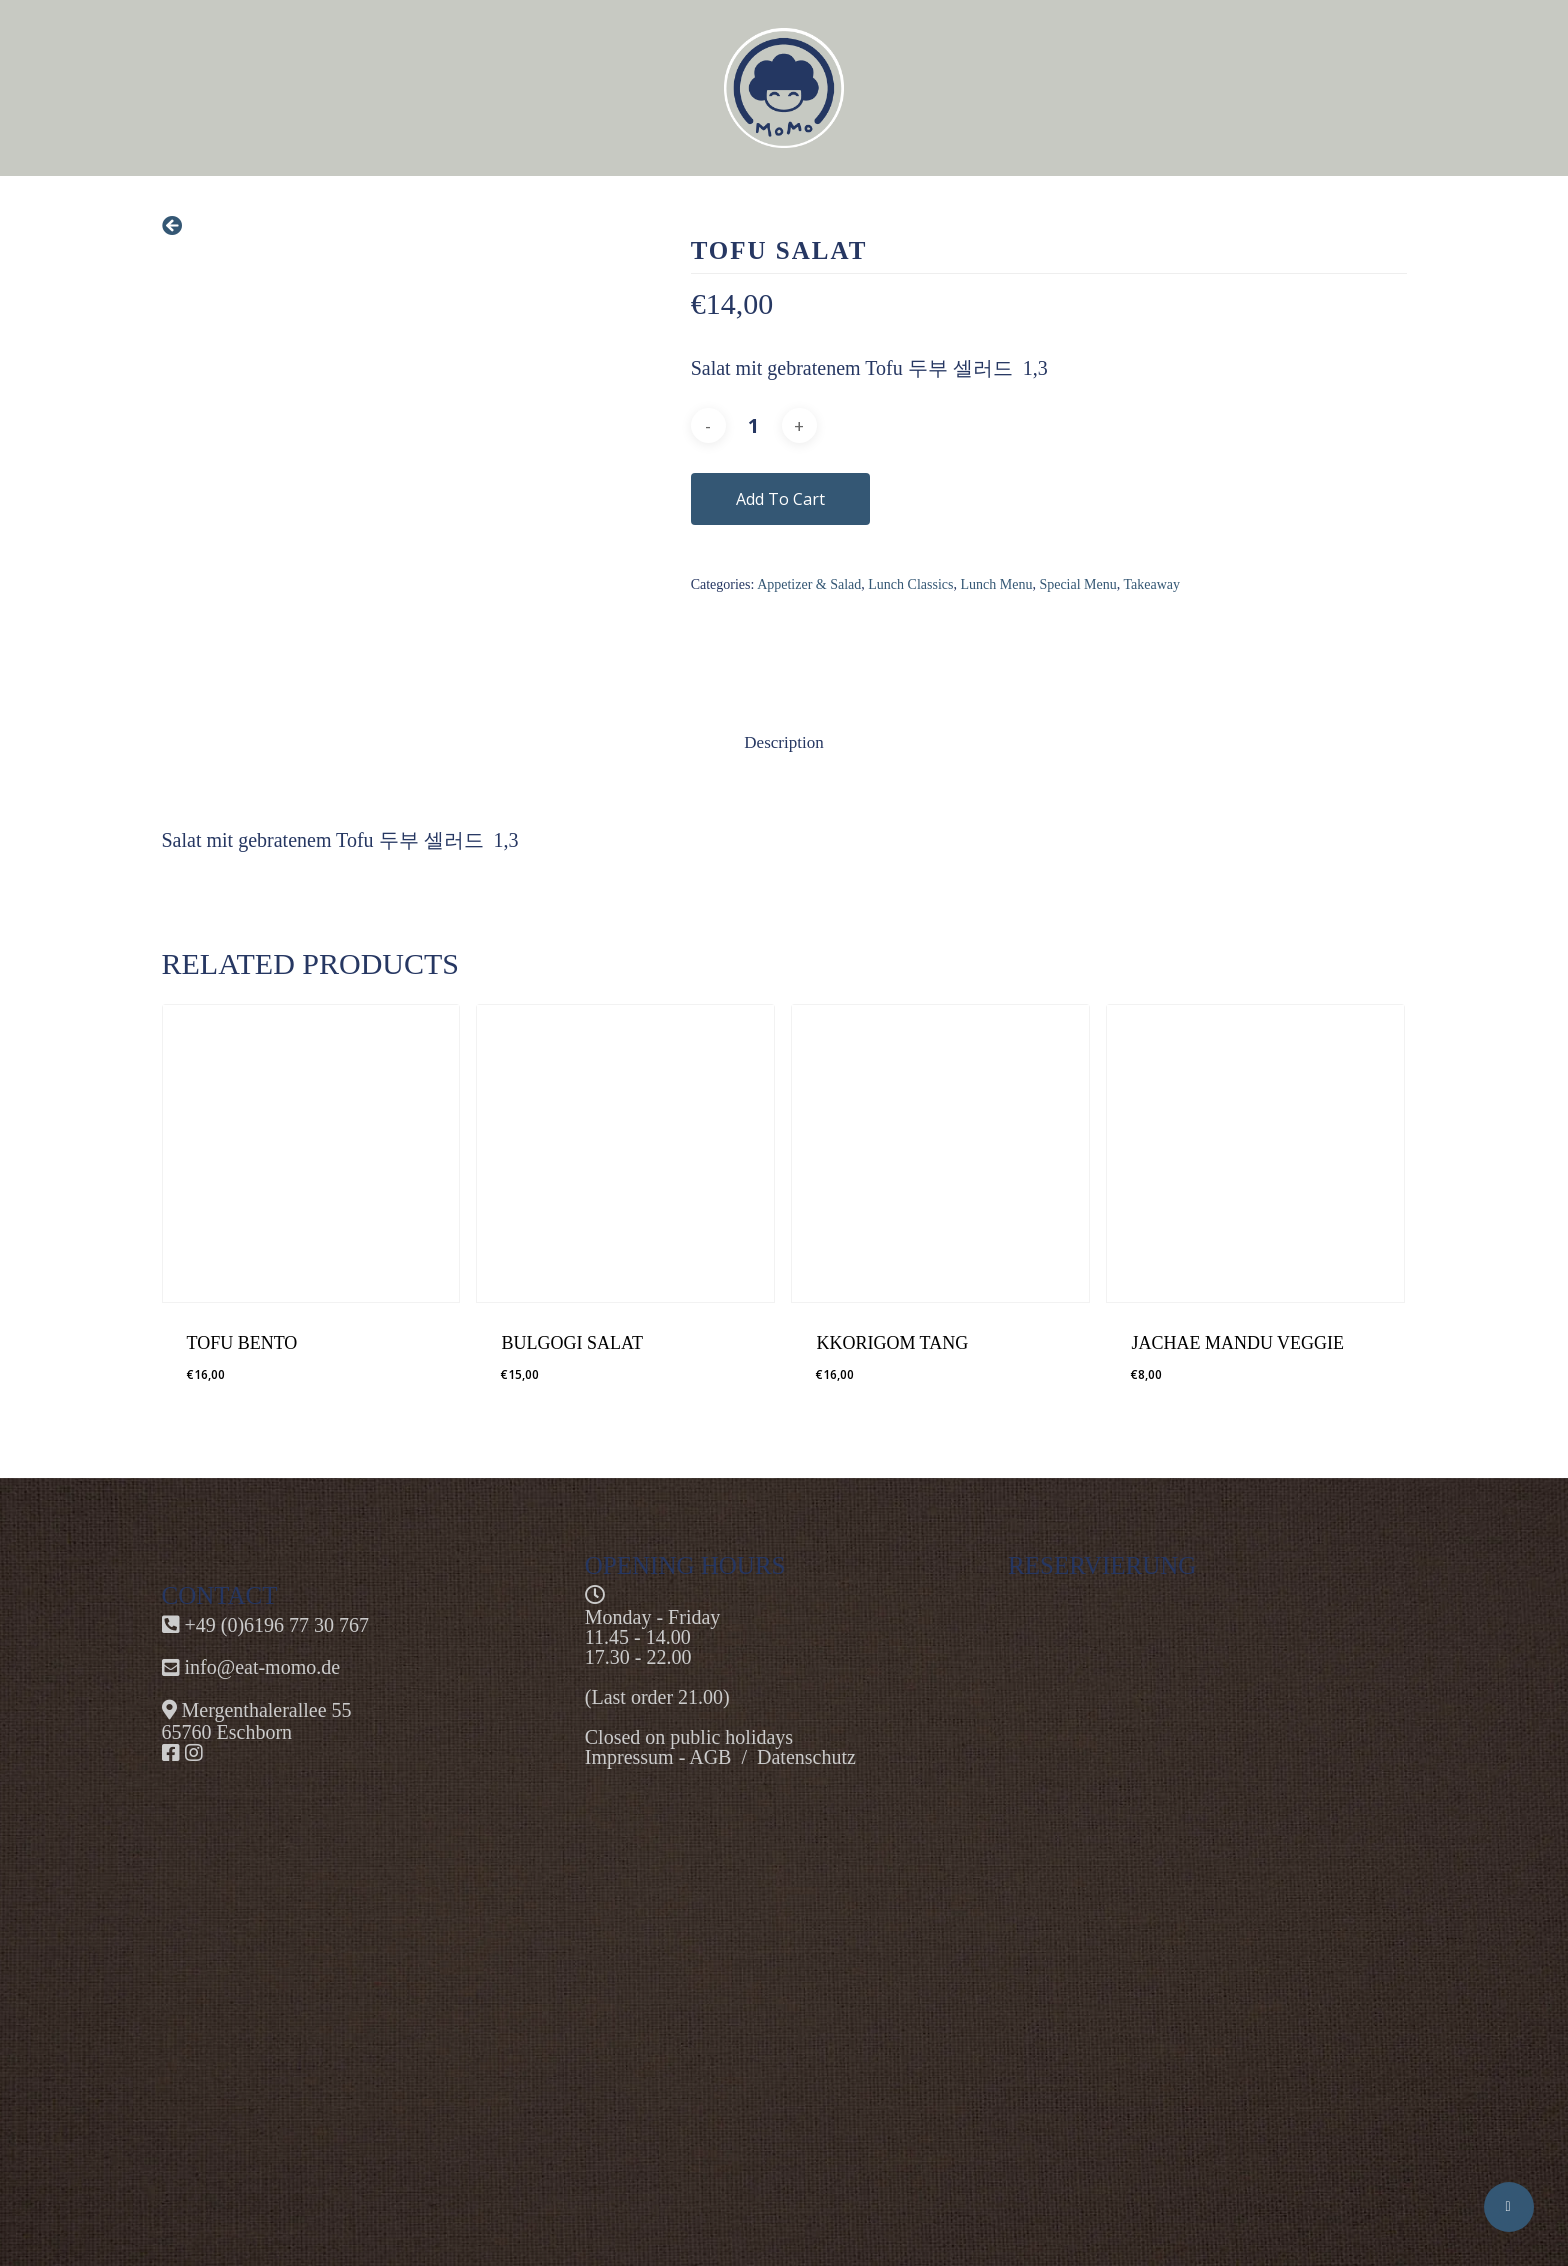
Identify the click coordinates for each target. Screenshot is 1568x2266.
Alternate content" (1207, 1883)
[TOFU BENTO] (311, 1153)
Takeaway (1152, 584)
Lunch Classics (910, 584)
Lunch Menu (996, 584)
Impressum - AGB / (671, 1757)
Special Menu (1077, 584)
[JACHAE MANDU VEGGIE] (1255, 1153)
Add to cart (780, 499)
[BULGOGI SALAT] (625, 1153)
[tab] (783, 743)
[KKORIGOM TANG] (940, 1153)
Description (783, 742)
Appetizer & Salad (809, 584)
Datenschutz (806, 1757)
